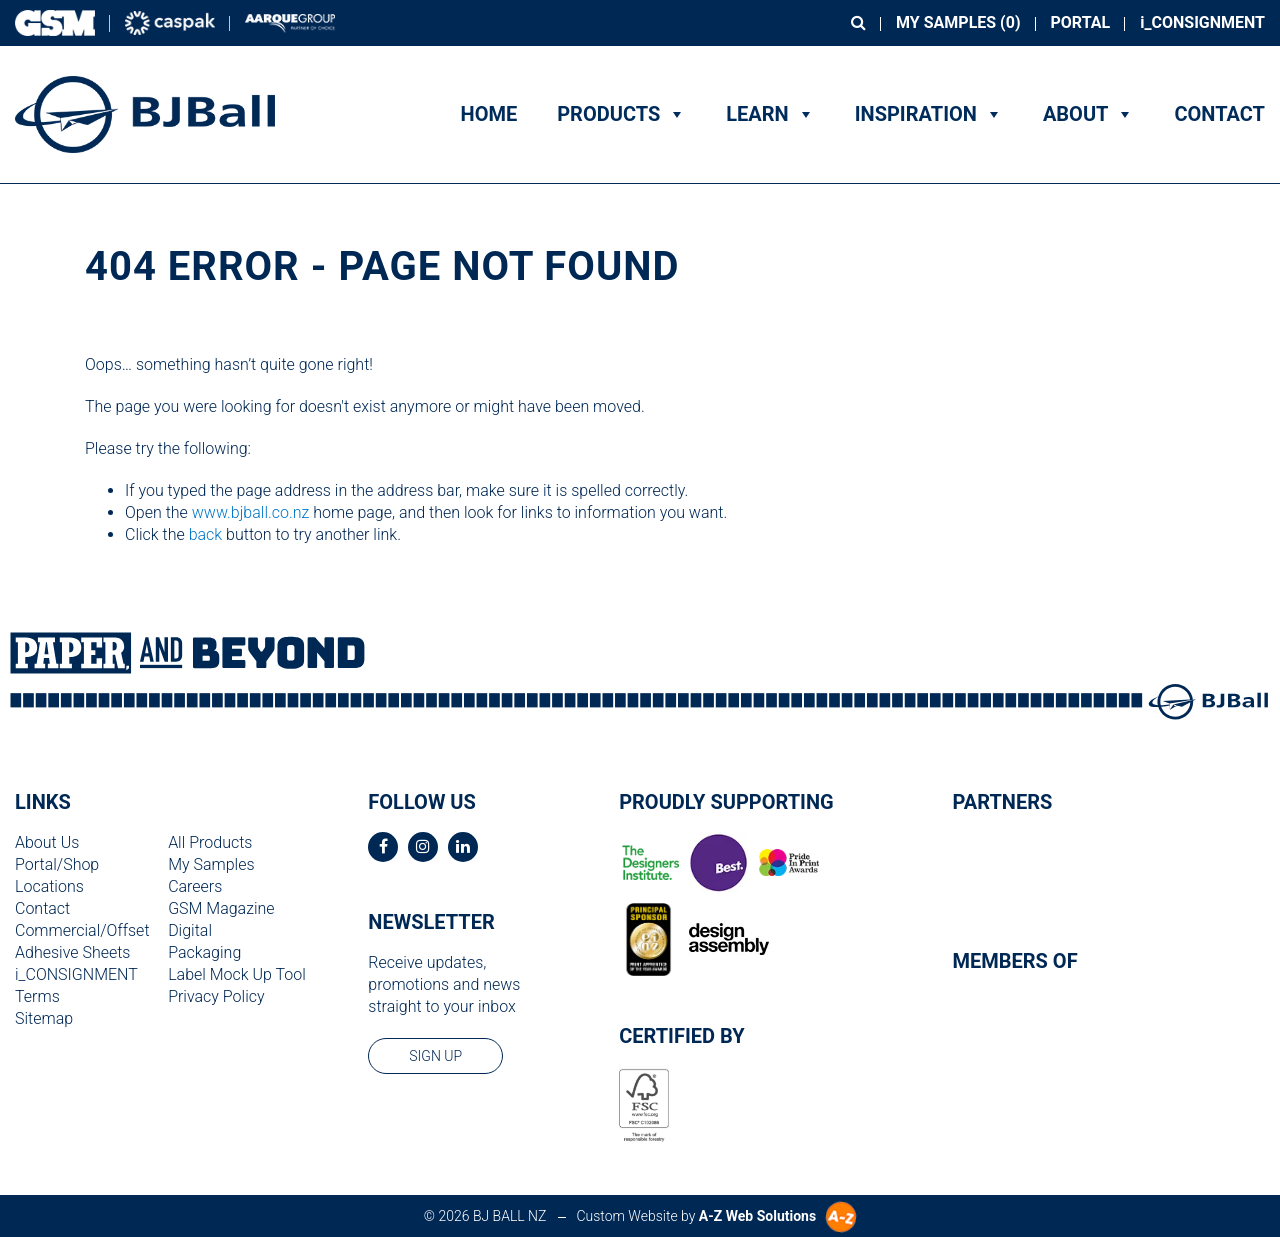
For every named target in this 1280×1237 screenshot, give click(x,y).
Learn (770, 114)
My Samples (211, 864)
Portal (1081, 22)
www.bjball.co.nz (251, 512)
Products (621, 114)
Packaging (204, 952)
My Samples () (958, 22)
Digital (190, 930)
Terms (37, 996)
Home (489, 114)
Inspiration (929, 114)
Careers (195, 886)
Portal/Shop (57, 864)
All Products (210, 842)
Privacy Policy (216, 996)
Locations (49, 886)
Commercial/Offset (82, 930)
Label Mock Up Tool (237, 974)
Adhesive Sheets (72, 952)
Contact (1219, 114)
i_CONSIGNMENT (1202, 22)
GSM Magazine (221, 908)
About (1089, 114)
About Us (47, 842)
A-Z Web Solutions (757, 1216)
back (206, 534)
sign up (435, 1056)
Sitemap (44, 1018)
